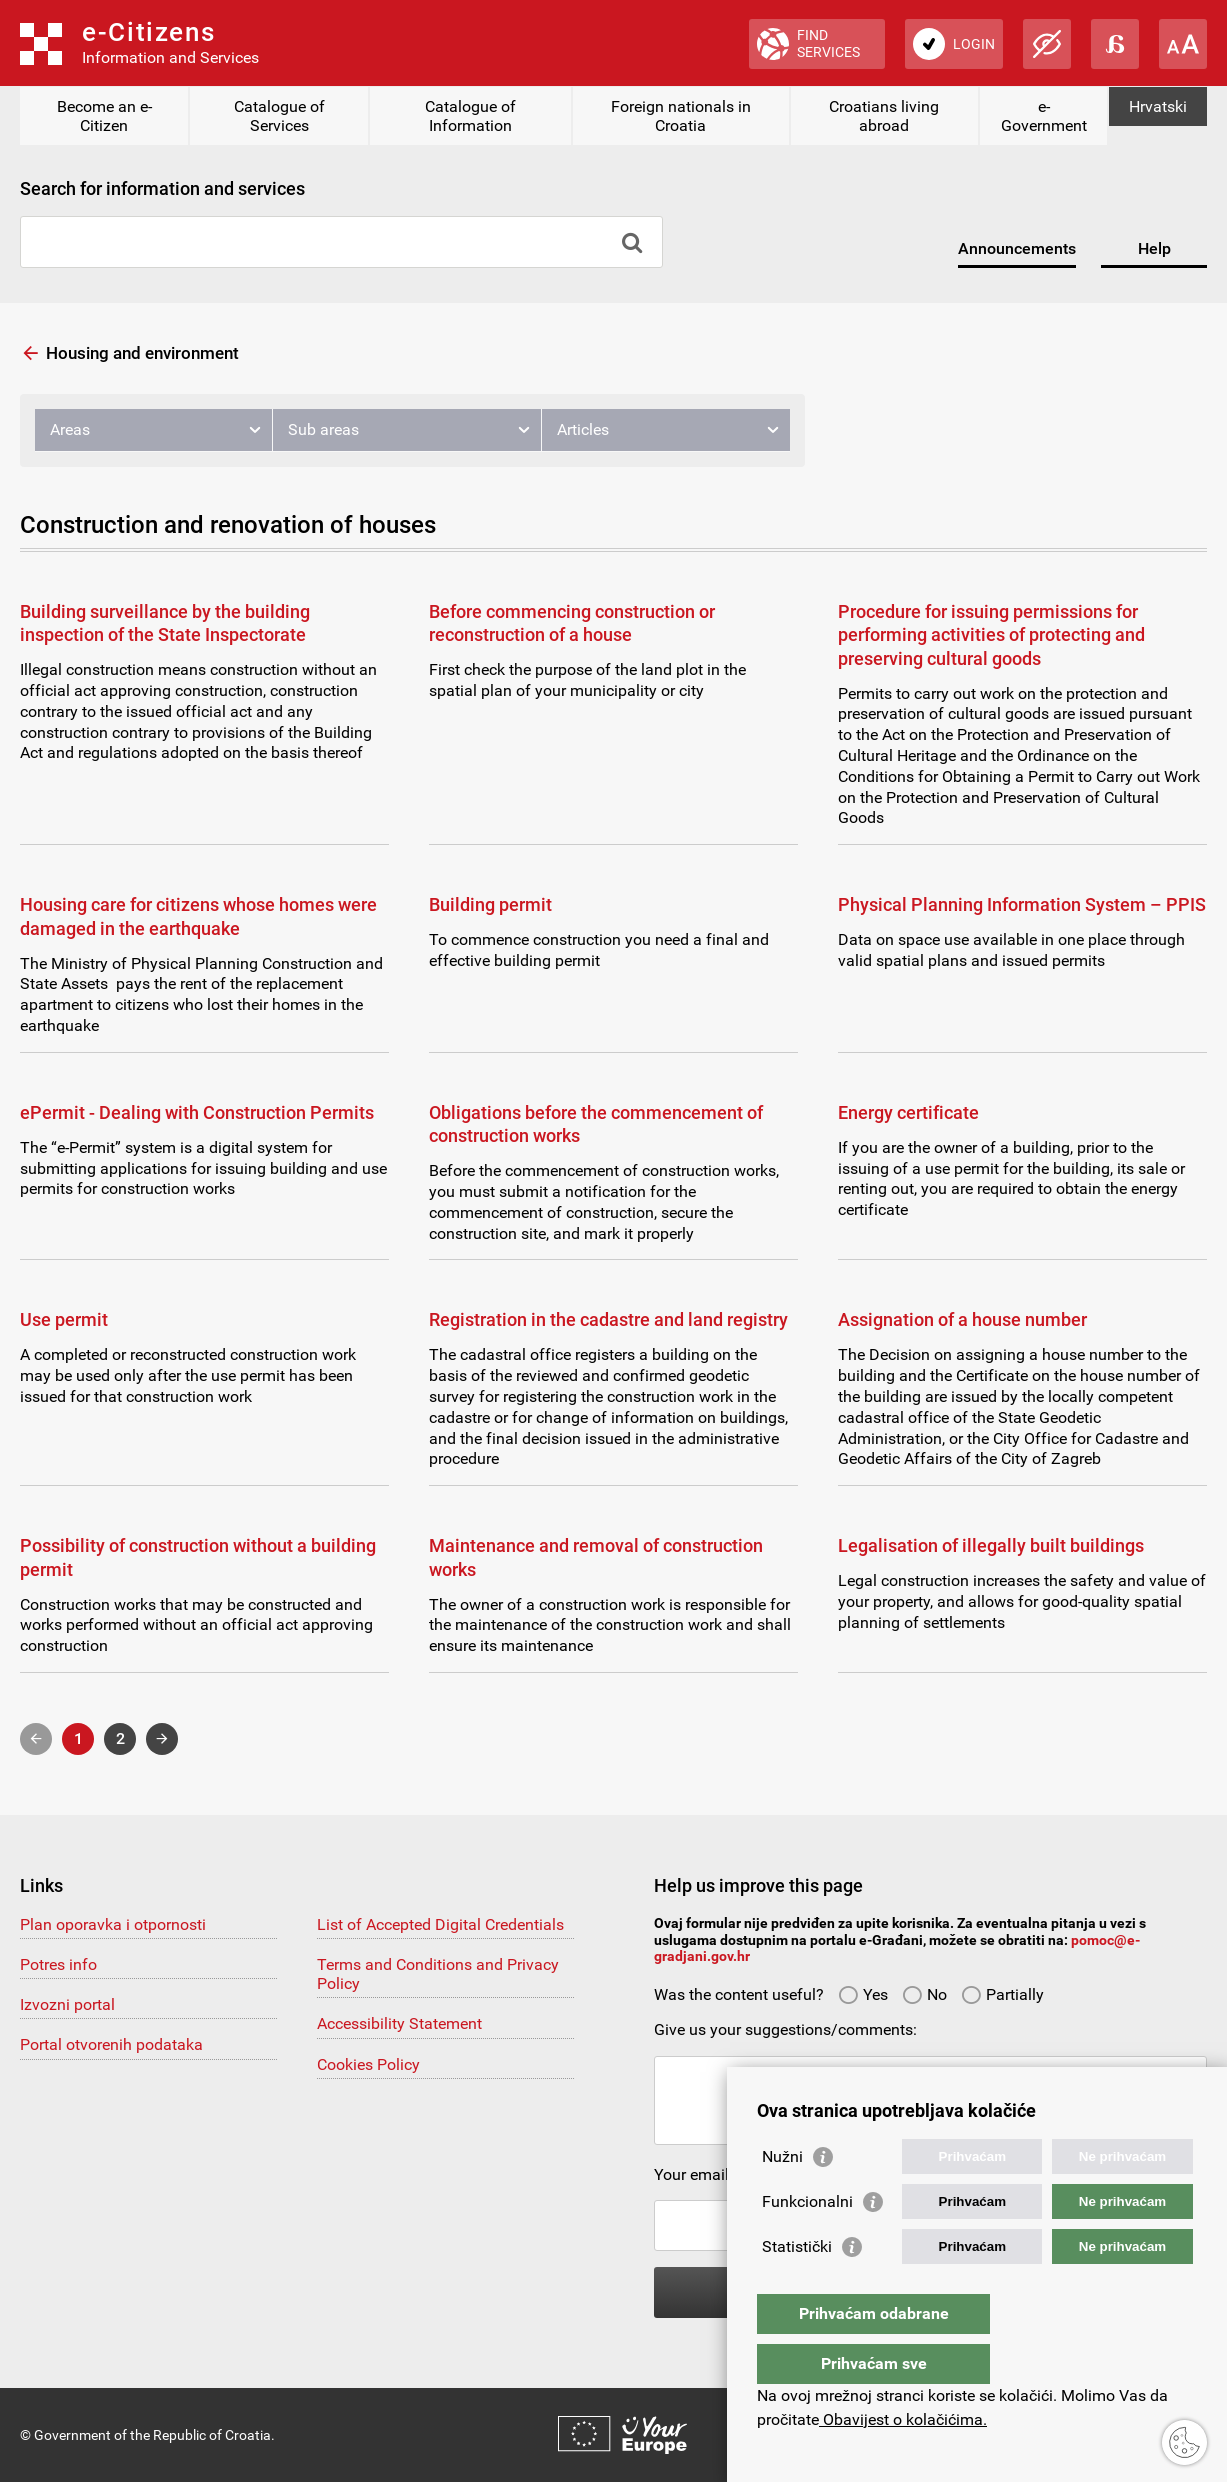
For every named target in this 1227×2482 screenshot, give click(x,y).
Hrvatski (1158, 106)
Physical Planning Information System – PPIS (1022, 904)
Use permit (64, 1319)
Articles (583, 429)
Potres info (58, 1964)
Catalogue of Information (470, 116)
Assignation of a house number (962, 1319)
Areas (70, 429)
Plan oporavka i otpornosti (113, 1924)
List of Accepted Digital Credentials (440, 1924)
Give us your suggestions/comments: (785, 2029)
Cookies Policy (368, 2064)
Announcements (1017, 248)
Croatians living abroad (884, 116)
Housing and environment (142, 353)
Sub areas (323, 429)
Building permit (490, 904)
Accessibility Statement (399, 2023)
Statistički (797, 2286)
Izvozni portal (67, 2004)
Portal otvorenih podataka (111, 2044)
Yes (863, 1994)
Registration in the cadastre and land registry (608, 1319)
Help (1154, 248)
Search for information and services (162, 188)
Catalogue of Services (279, 116)
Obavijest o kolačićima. (903, 2419)
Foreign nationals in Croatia (681, 116)
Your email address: (723, 2174)
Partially (1002, 1994)
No (924, 1994)
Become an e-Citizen (104, 116)
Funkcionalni (807, 2241)
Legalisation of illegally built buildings (991, 1545)
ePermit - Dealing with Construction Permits (197, 1112)
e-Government (1044, 116)
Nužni (782, 2196)
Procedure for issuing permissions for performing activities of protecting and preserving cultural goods (991, 635)
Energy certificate (908, 1112)
